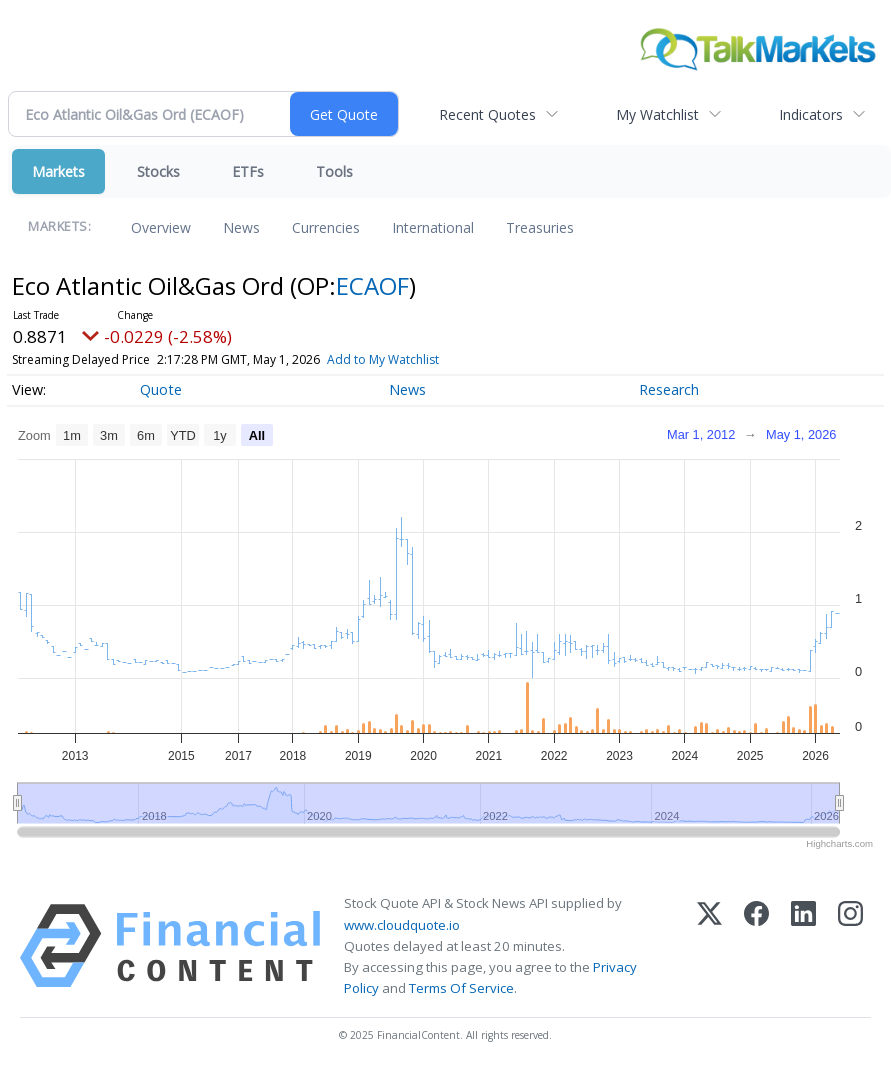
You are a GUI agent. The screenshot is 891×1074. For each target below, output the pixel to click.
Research (669, 389)
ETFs (248, 171)
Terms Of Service (461, 988)
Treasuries (540, 227)
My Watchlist (657, 114)
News (241, 227)
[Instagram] (850, 946)
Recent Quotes (487, 114)
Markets (58, 171)
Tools (334, 171)
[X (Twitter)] (709, 946)
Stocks (158, 171)
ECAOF (372, 285)
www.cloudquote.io (402, 925)
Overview (161, 227)
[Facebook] (756, 946)
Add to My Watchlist (383, 359)
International (433, 227)
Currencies (326, 227)
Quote (161, 389)
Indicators (811, 114)
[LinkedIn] (803, 946)
